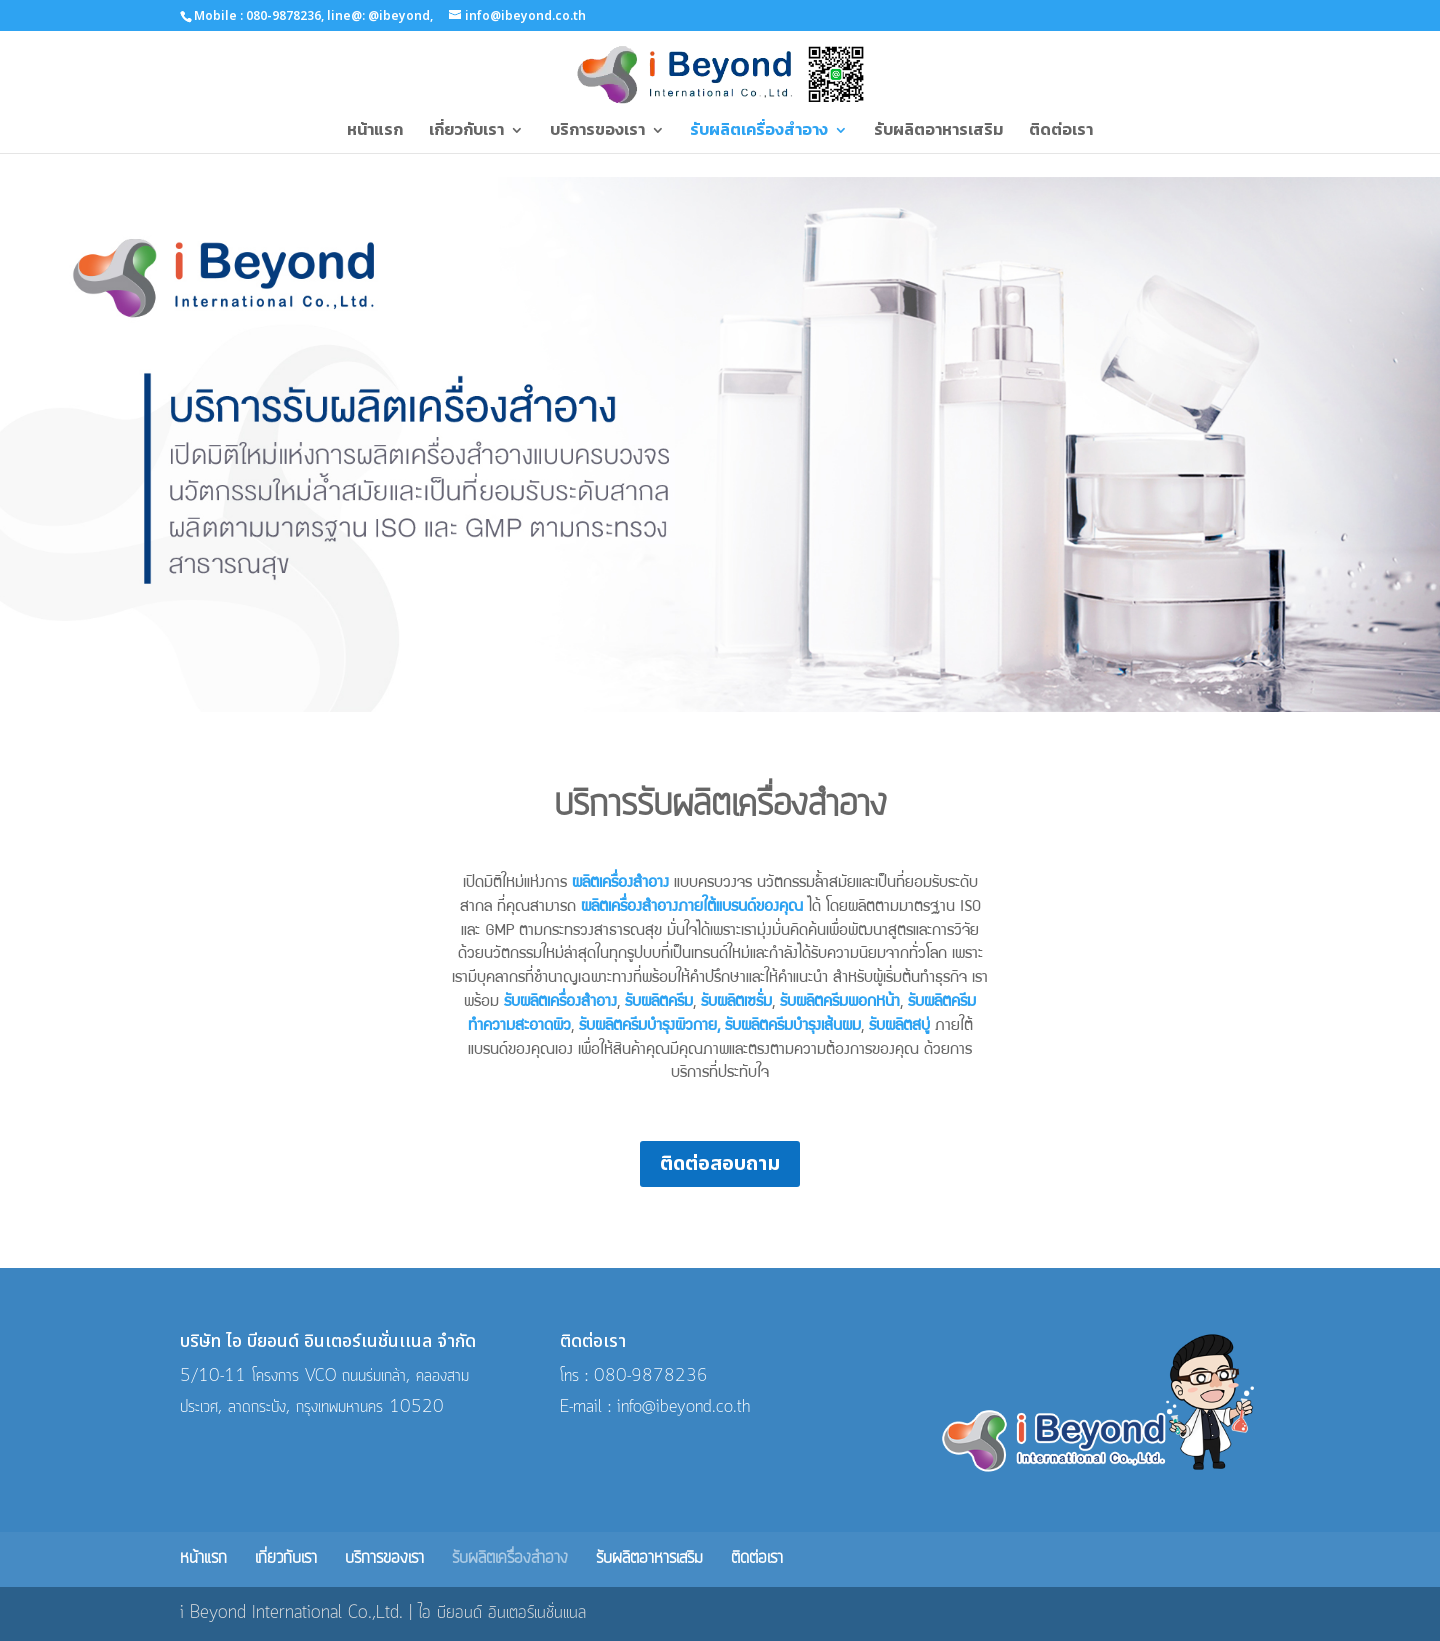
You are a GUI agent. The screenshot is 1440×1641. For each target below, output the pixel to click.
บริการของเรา (597, 130)
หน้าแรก (375, 130)
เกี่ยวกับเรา (466, 130)
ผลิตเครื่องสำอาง (620, 884)
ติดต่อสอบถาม (720, 1164)
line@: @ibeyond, (378, 16)
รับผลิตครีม (659, 1003)
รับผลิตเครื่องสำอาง (759, 130)
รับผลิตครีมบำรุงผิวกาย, (649, 1027)
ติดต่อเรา (1061, 130)
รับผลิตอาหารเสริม (938, 130)
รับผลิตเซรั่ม (736, 1003)
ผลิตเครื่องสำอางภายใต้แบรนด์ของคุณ (694, 908)
